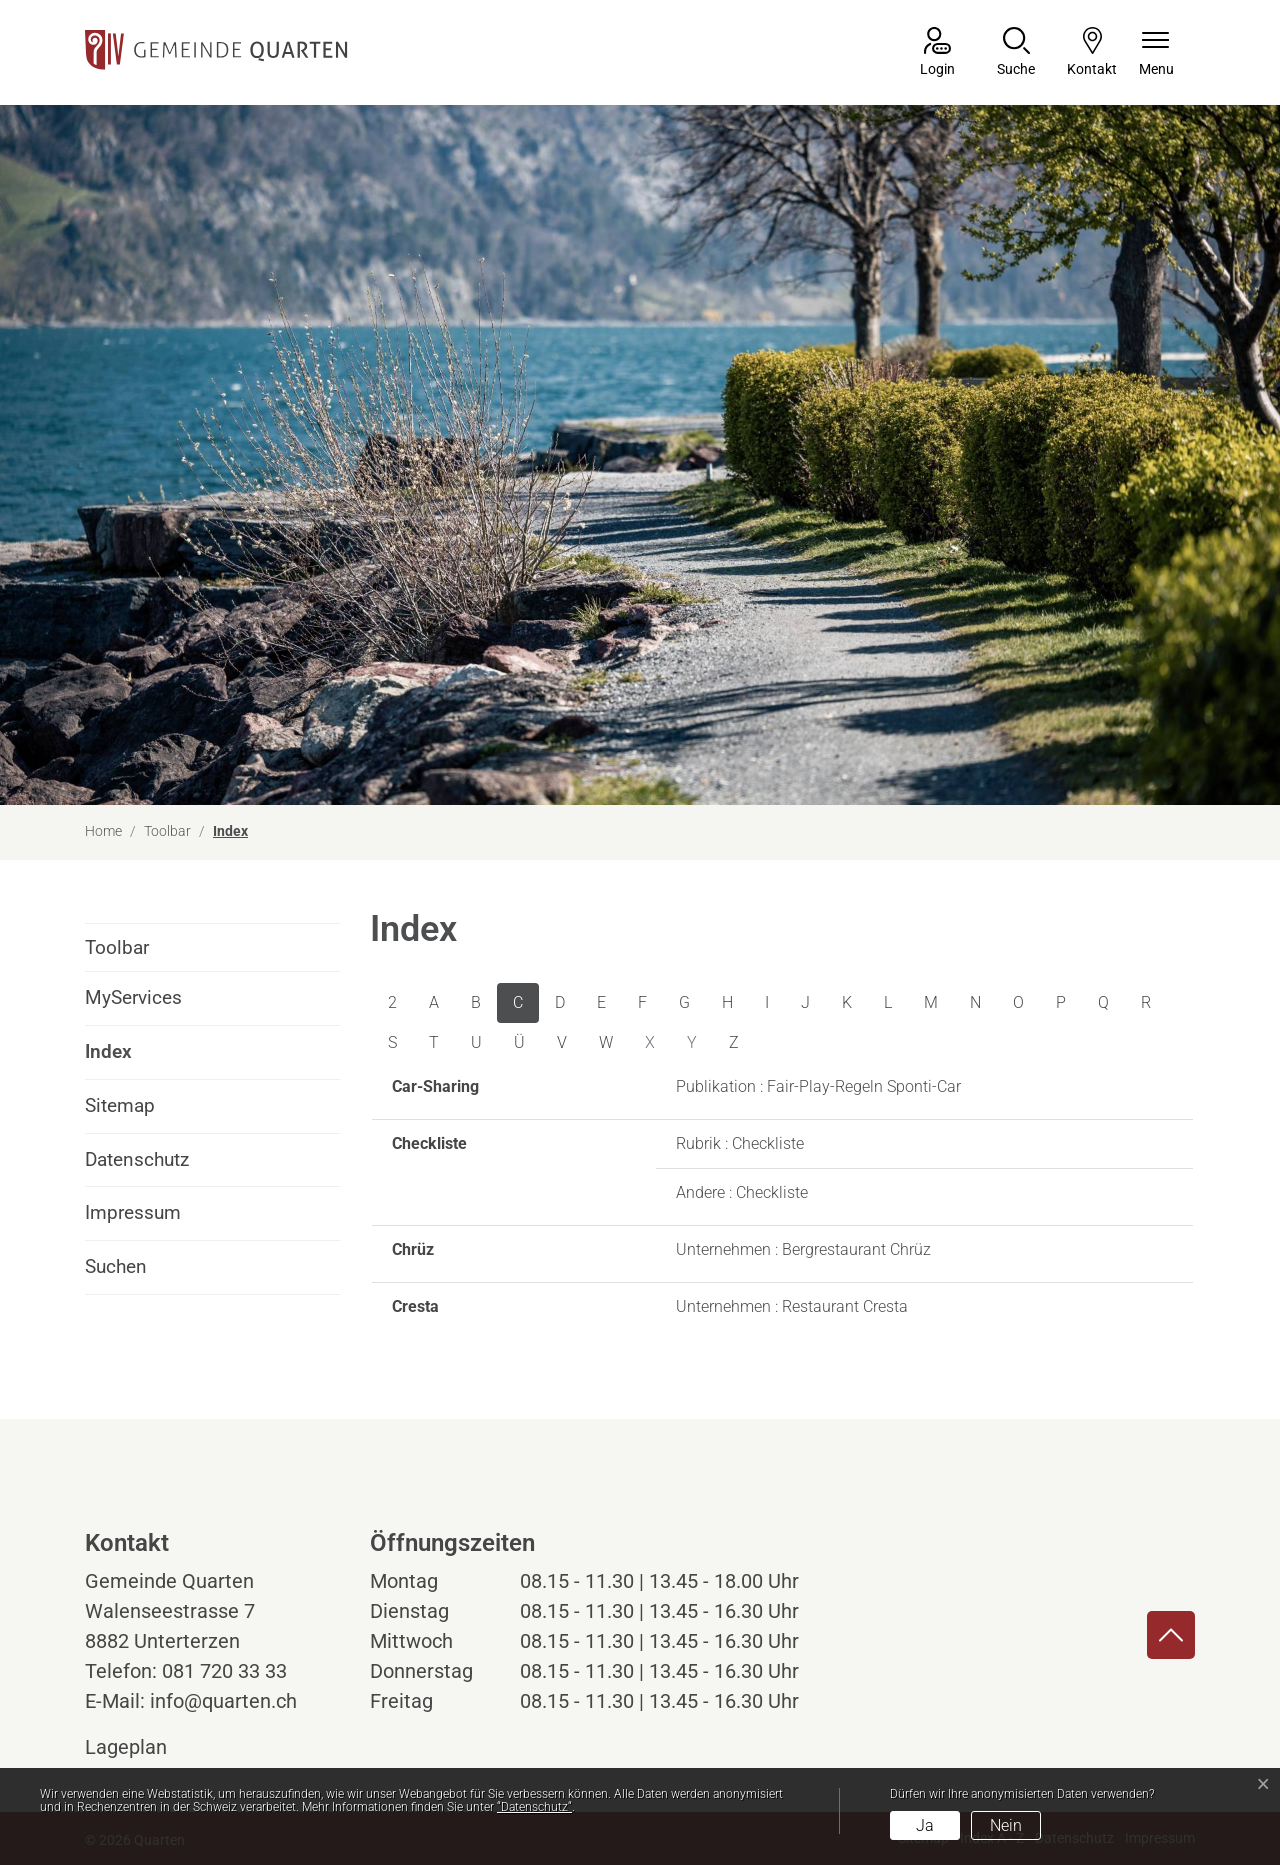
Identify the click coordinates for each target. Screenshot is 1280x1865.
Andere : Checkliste (742, 1192)
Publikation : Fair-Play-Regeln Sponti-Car (818, 1086)
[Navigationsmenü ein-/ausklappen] (1156, 53)
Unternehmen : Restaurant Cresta (792, 1306)
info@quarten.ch (223, 1701)
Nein (1006, 1825)
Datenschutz (137, 1159)
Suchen (116, 1266)
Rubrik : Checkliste (740, 1143)
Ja (925, 1825)
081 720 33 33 (224, 1671)
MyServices (133, 997)
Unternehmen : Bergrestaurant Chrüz (803, 1249)
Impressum (133, 1212)
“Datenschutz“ (534, 1807)
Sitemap (120, 1105)
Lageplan (144, 1747)
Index (140, 1059)
